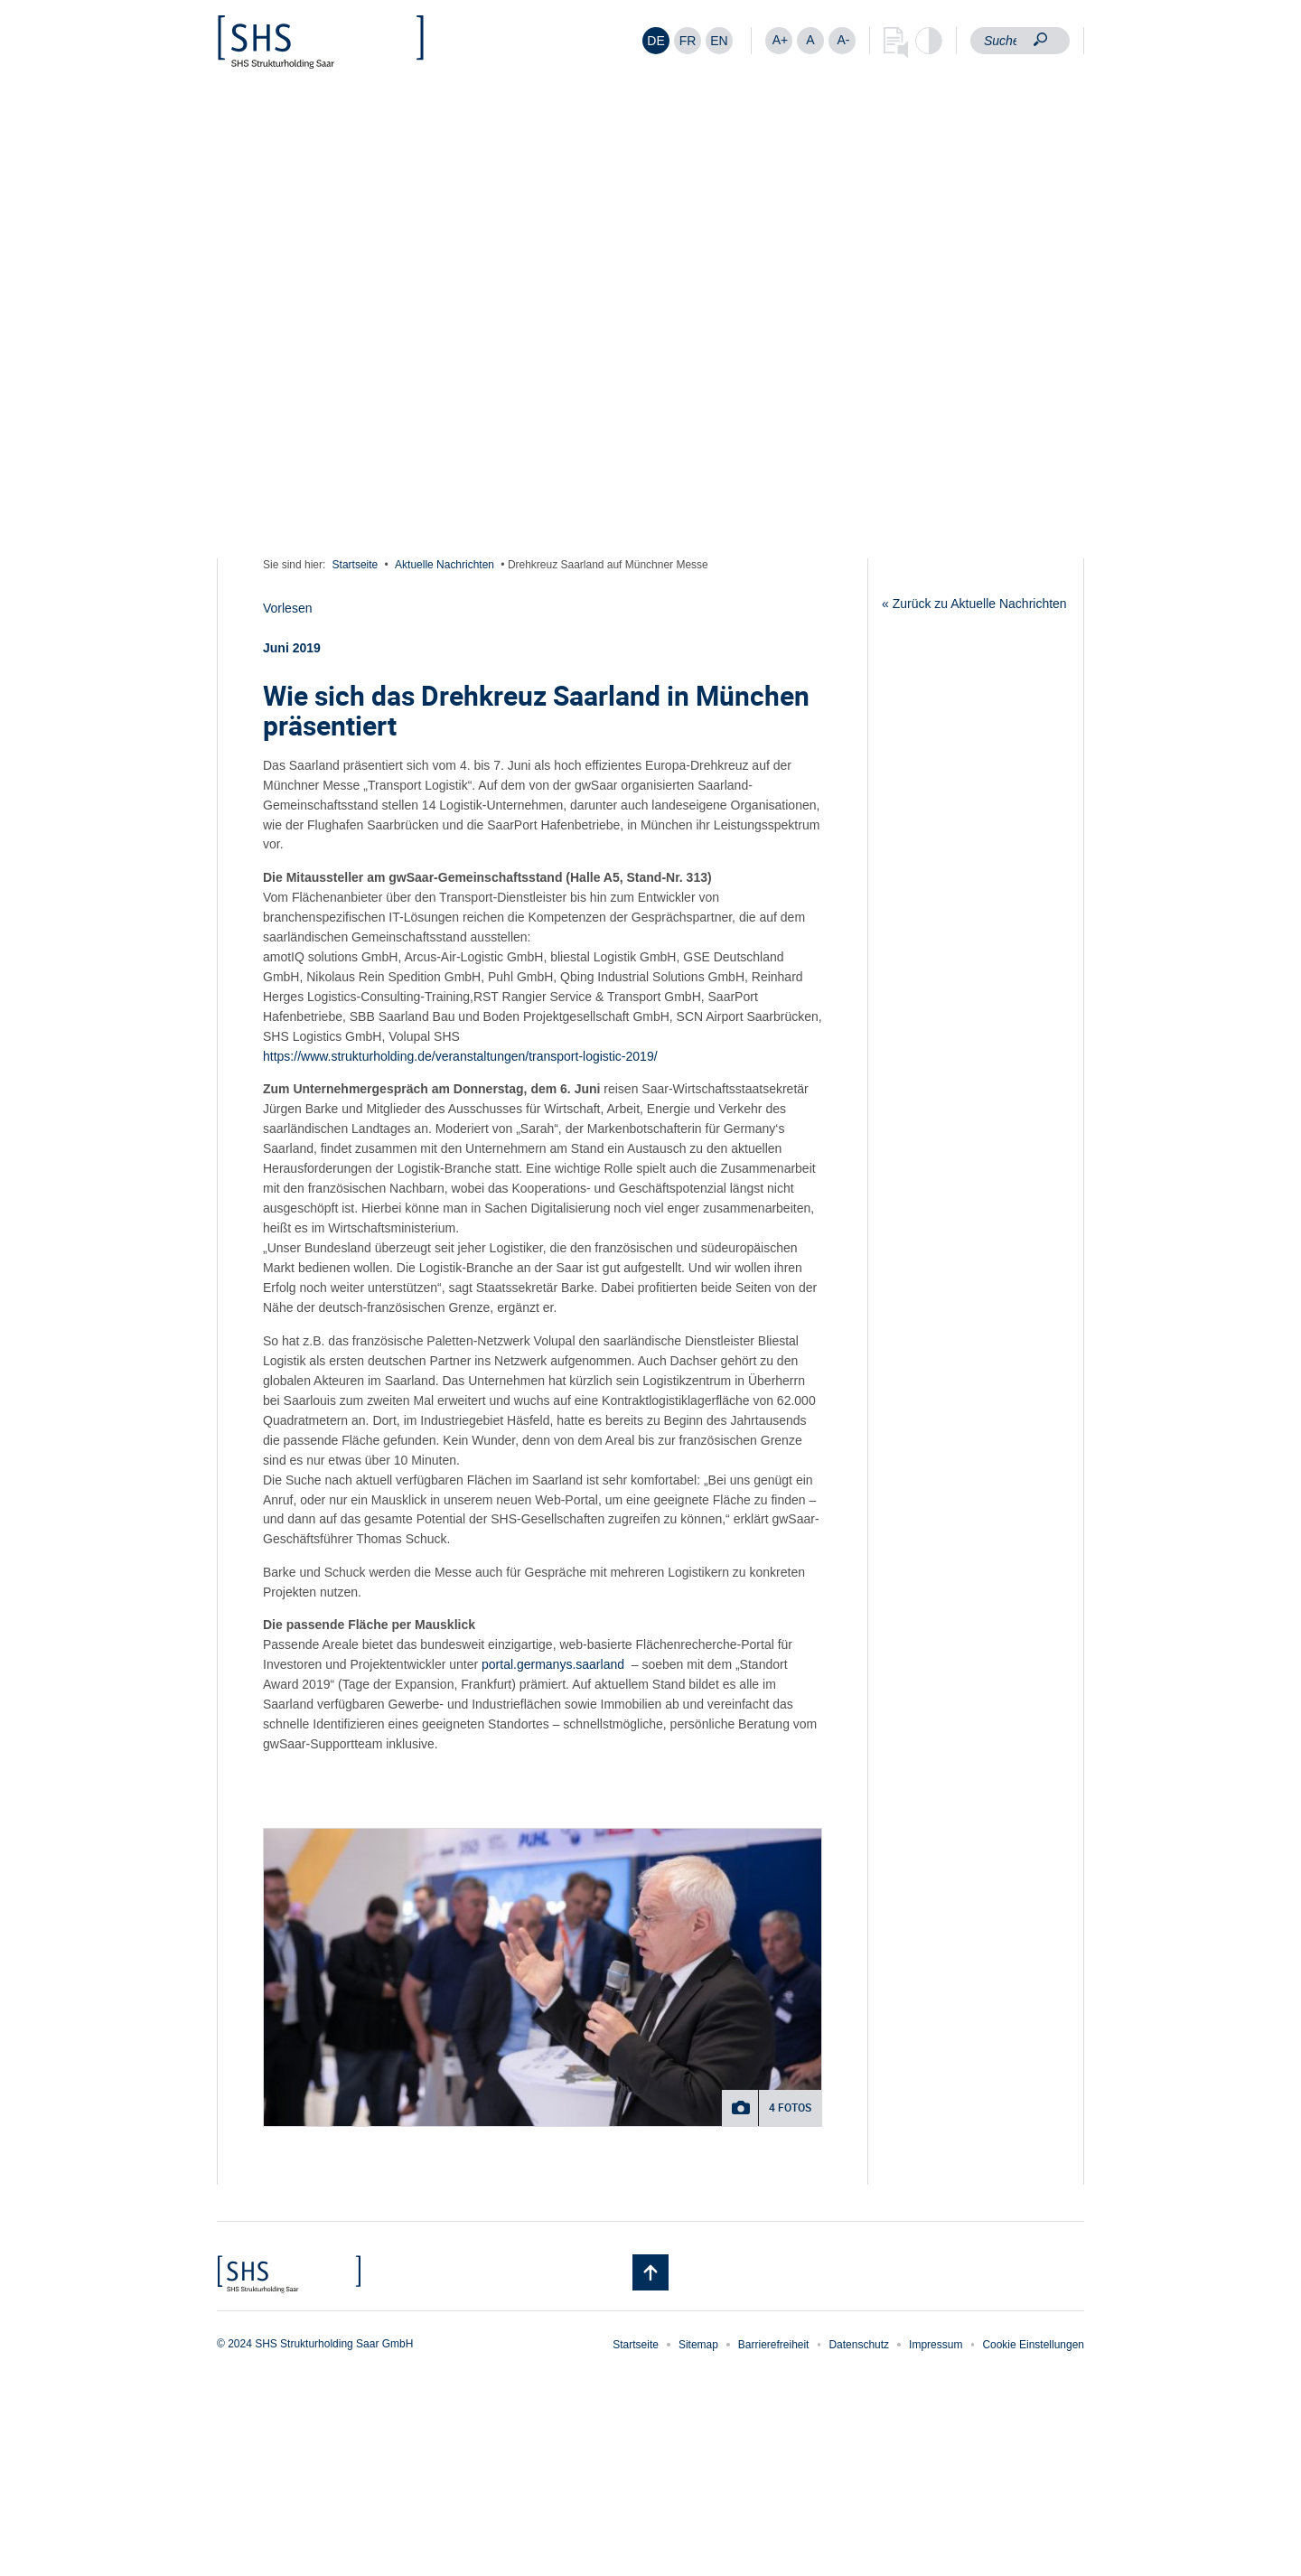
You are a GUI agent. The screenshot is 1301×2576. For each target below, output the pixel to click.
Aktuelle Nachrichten (444, 564)
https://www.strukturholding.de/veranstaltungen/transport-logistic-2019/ (460, 1056)
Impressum (935, 2344)
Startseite (355, 564)
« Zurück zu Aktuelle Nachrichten (974, 603)
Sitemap (698, 2344)
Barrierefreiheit (774, 2344)
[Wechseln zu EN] (719, 40)
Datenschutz (858, 2344)
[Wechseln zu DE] (655, 40)
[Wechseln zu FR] (687, 40)
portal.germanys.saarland (553, 1664)
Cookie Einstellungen (1033, 2344)
